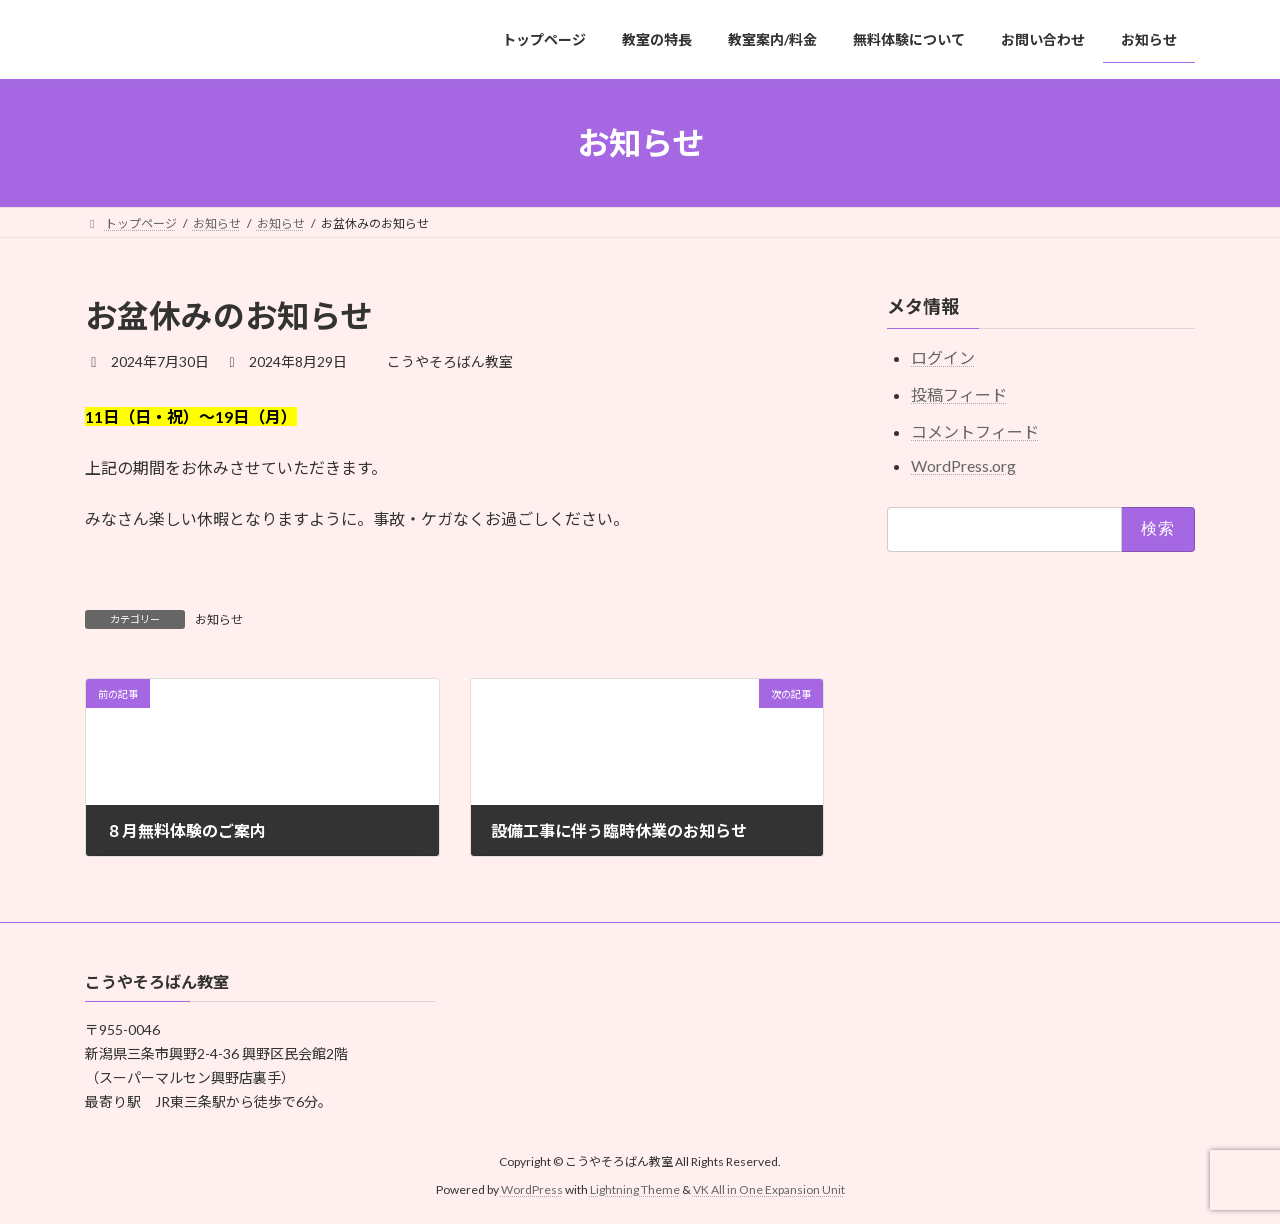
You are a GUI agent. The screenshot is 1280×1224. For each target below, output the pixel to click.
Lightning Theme (635, 1189)
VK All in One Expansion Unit (769, 1189)
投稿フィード (959, 394)
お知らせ (219, 619)
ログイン (943, 358)
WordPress (532, 1189)
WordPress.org (963, 465)
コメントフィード (975, 431)
